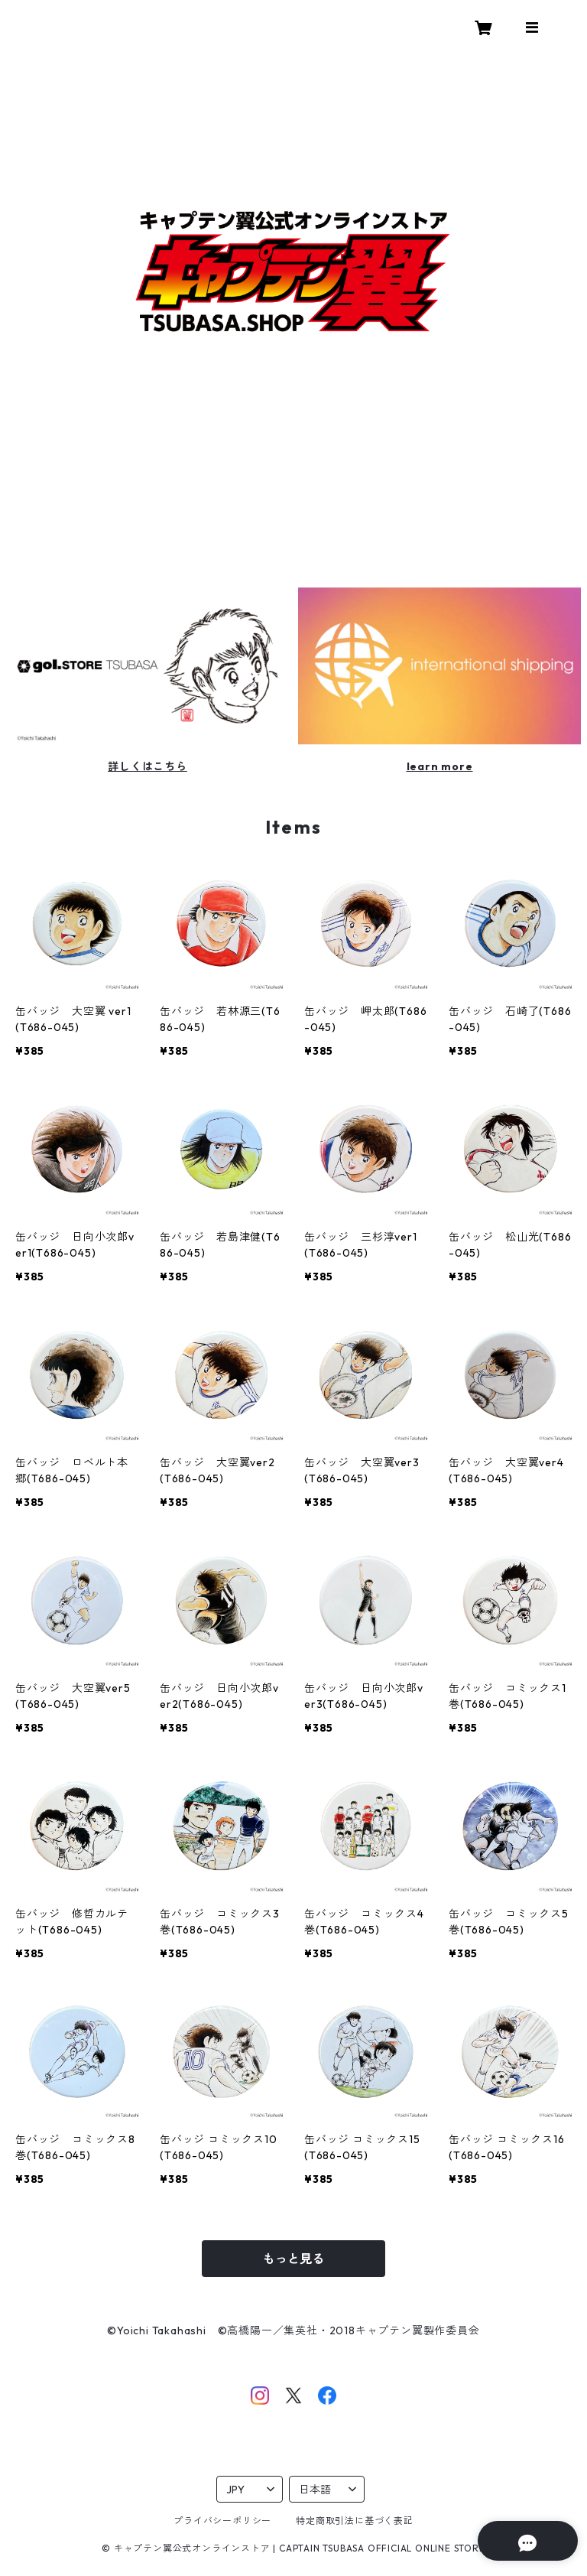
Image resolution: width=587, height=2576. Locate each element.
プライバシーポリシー (222, 2520)
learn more (440, 766)
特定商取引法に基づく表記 (354, 2520)
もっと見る (293, 2258)
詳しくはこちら (147, 766)
